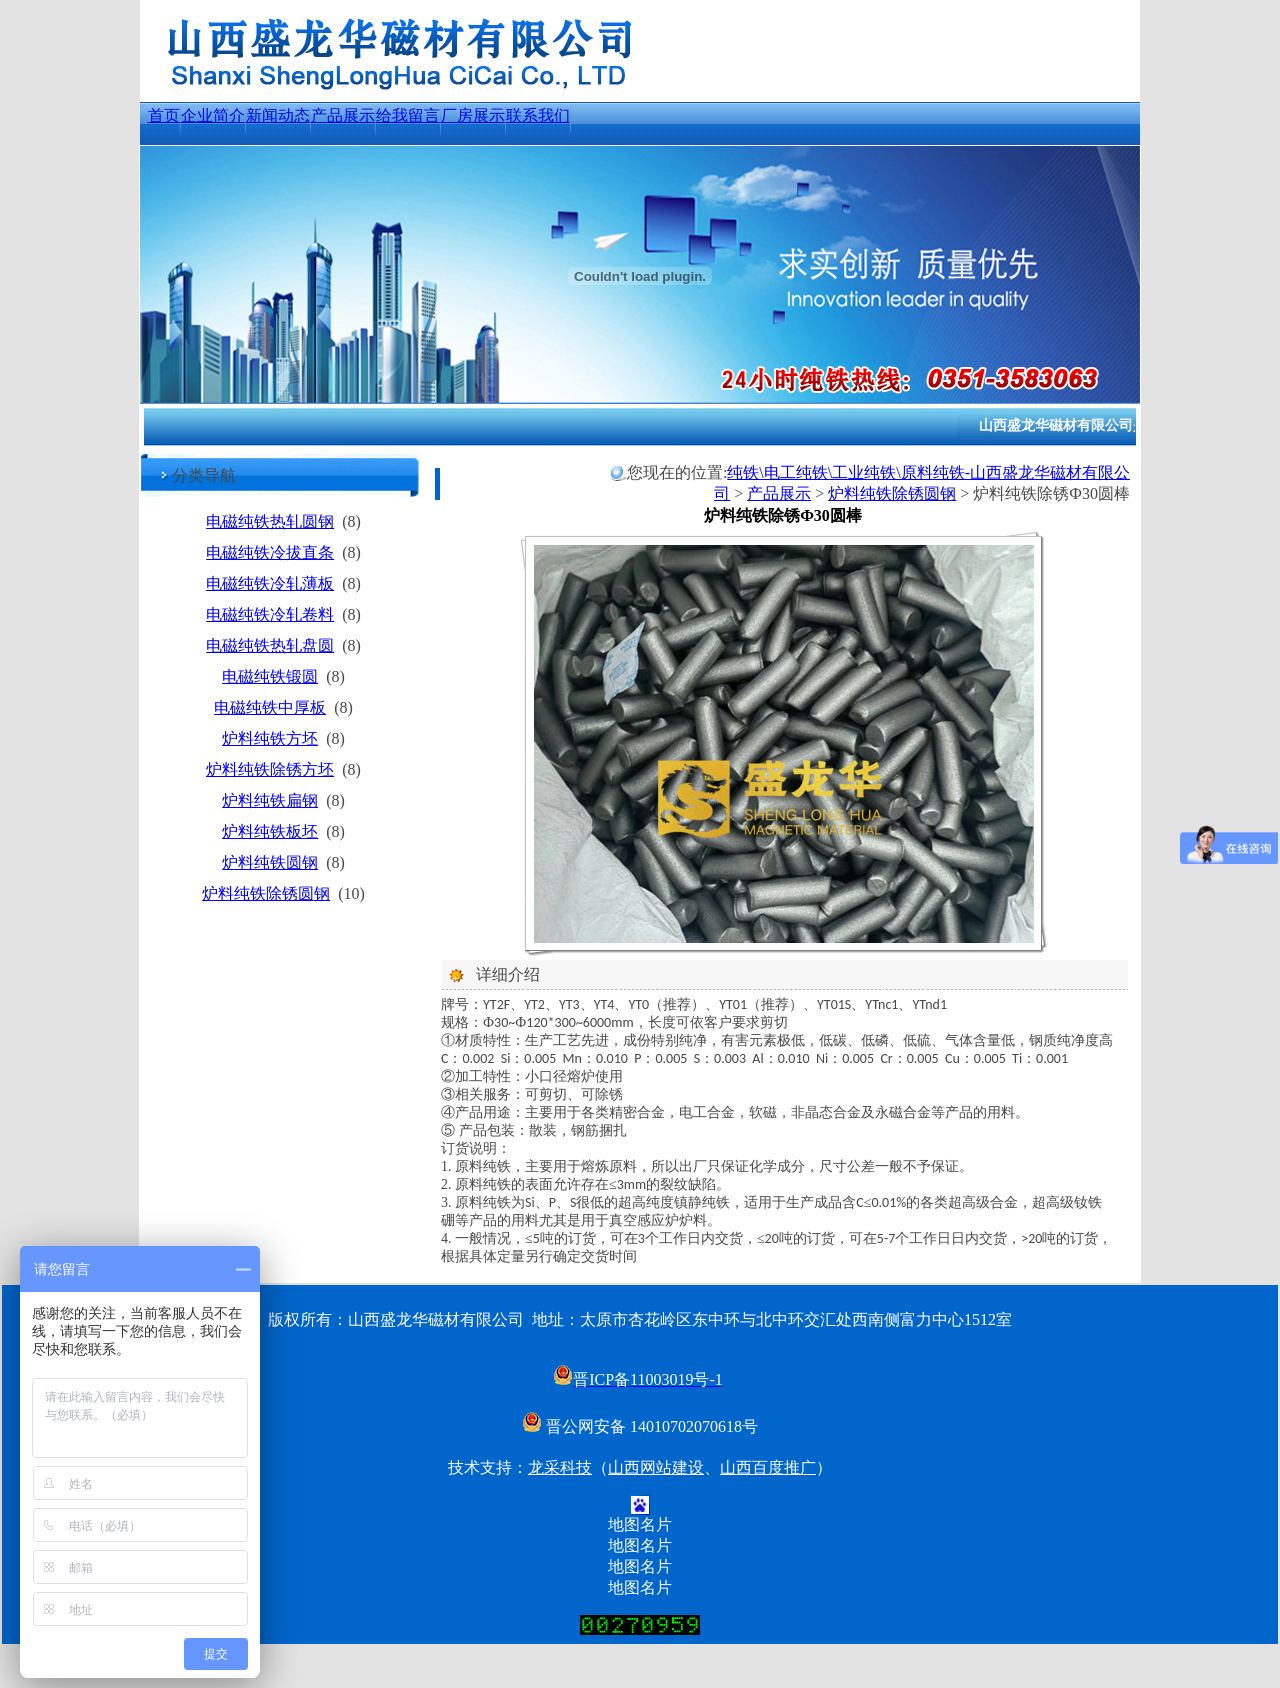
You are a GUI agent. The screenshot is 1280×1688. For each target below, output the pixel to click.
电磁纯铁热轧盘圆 (270, 645)
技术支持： (488, 1467)
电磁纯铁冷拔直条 (270, 552)
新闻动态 (278, 115)
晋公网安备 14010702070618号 (640, 1426)
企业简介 (213, 115)
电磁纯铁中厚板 (270, 707)
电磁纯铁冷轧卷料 (270, 614)
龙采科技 (560, 1467)
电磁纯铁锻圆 (270, 676)
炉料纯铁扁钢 (270, 800)
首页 (164, 115)
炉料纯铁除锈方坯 (270, 769)
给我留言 (408, 115)
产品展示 (343, 115)
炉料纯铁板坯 (270, 831)
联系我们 (538, 115)
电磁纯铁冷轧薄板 (270, 583)
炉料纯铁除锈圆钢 (266, 893)
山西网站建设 (656, 1467)
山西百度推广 (768, 1467)
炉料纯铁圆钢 (270, 862)
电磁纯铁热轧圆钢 (270, 521)
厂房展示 (473, 115)
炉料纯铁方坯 (270, 738)
